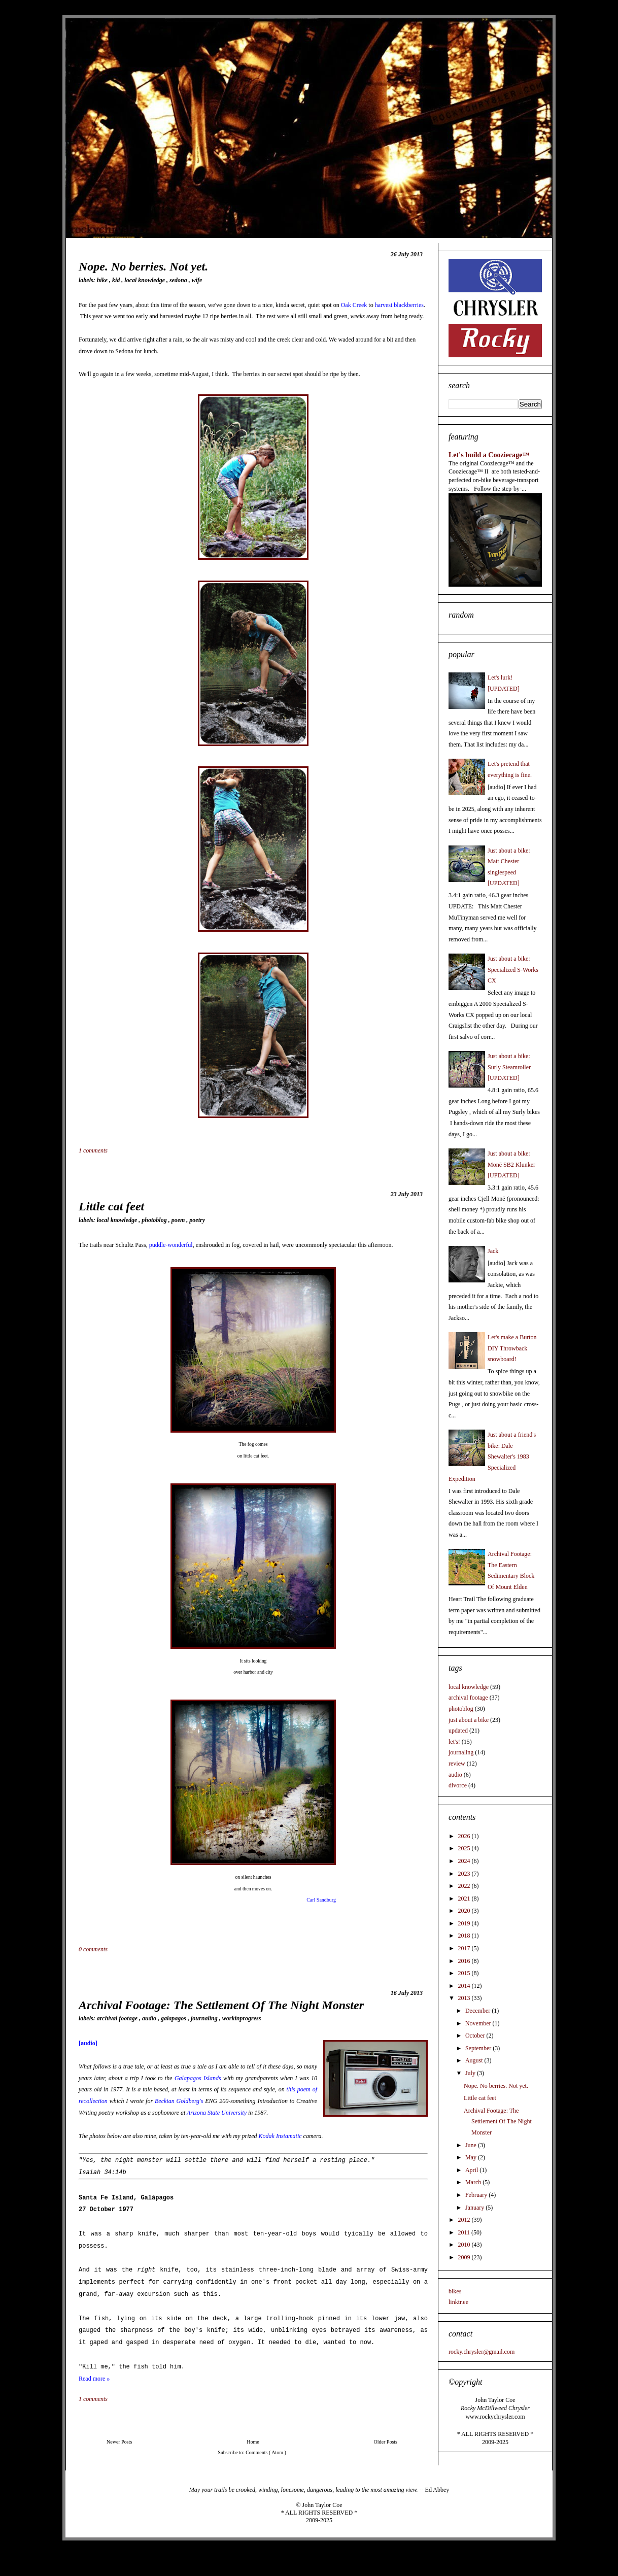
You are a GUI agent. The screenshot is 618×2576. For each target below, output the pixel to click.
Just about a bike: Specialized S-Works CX (513, 969)
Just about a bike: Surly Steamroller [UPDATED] (509, 1067)
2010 (465, 2244)
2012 (465, 2219)
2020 (465, 1910)
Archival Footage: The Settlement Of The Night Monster (221, 2005)
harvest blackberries (399, 305)
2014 (465, 1985)
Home (253, 2442)
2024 (465, 1861)
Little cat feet (111, 1206)
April (472, 2170)
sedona (179, 280)
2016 (465, 1960)
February (477, 2194)
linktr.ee (458, 2302)
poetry (197, 1220)
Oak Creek (354, 305)
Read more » (94, 2378)
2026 (465, 1836)
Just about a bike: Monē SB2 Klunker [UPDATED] (511, 1164)
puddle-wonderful (171, 1244)
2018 (465, 1935)
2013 (465, 1998)
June (471, 2145)
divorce (458, 1785)
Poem (179, 1220)
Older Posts (385, 2442)
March (474, 2182)
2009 (465, 2257)
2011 (465, 2232)
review (457, 1763)
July (471, 2073)
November (479, 2023)
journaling (205, 2018)
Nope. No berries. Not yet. (143, 266)
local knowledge (145, 280)
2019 (465, 1923)
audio (150, 2018)
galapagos (174, 2018)
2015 (465, 1973)
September (479, 2048)
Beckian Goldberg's (179, 2101)
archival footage (118, 2018)
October (476, 2035)
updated (458, 1730)
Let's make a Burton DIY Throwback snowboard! (512, 1348)
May (471, 2157)
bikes (455, 2291)
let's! (454, 1741)
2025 (465, 1848)
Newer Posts (119, 2442)
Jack (493, 1251)
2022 (465, 1885)
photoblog (155, 1220)
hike (103, 280)
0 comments (94, 1949)
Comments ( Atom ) (266, 2452)
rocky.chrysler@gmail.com (481, 2351)
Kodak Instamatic (280, 2136)
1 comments (94, 1150)
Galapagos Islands (198, 2078)
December (478, 2010)
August (475, 2060)
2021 (465, 1898)
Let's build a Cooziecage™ (489, 455)
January (475, 2207)
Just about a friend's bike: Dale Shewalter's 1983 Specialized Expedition (492, 1456)
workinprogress (241, 2018)
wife (197, 280)
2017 (465, 1948)
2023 (465, 1873)
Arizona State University (217, 2112)
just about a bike (469, 1719)
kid (116, 280)
